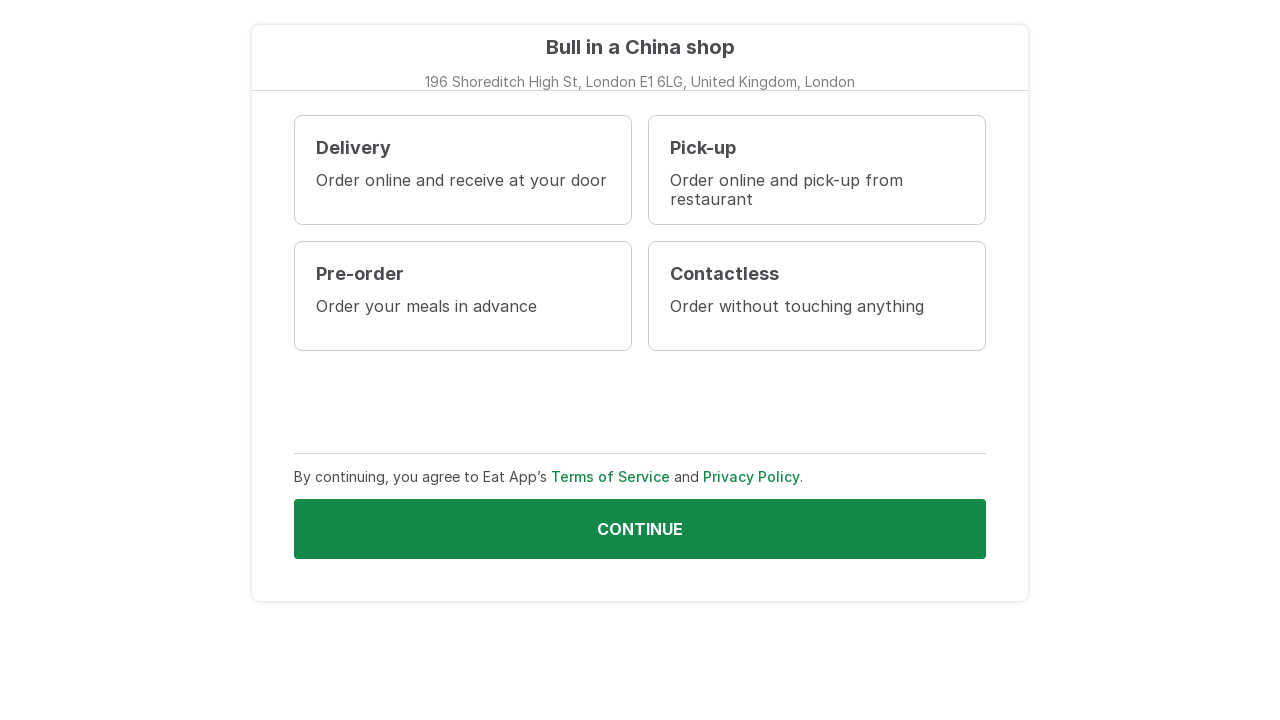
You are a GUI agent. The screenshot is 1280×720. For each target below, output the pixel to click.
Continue (640, 529)
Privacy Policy (751, 476)
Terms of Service (610, 476)
